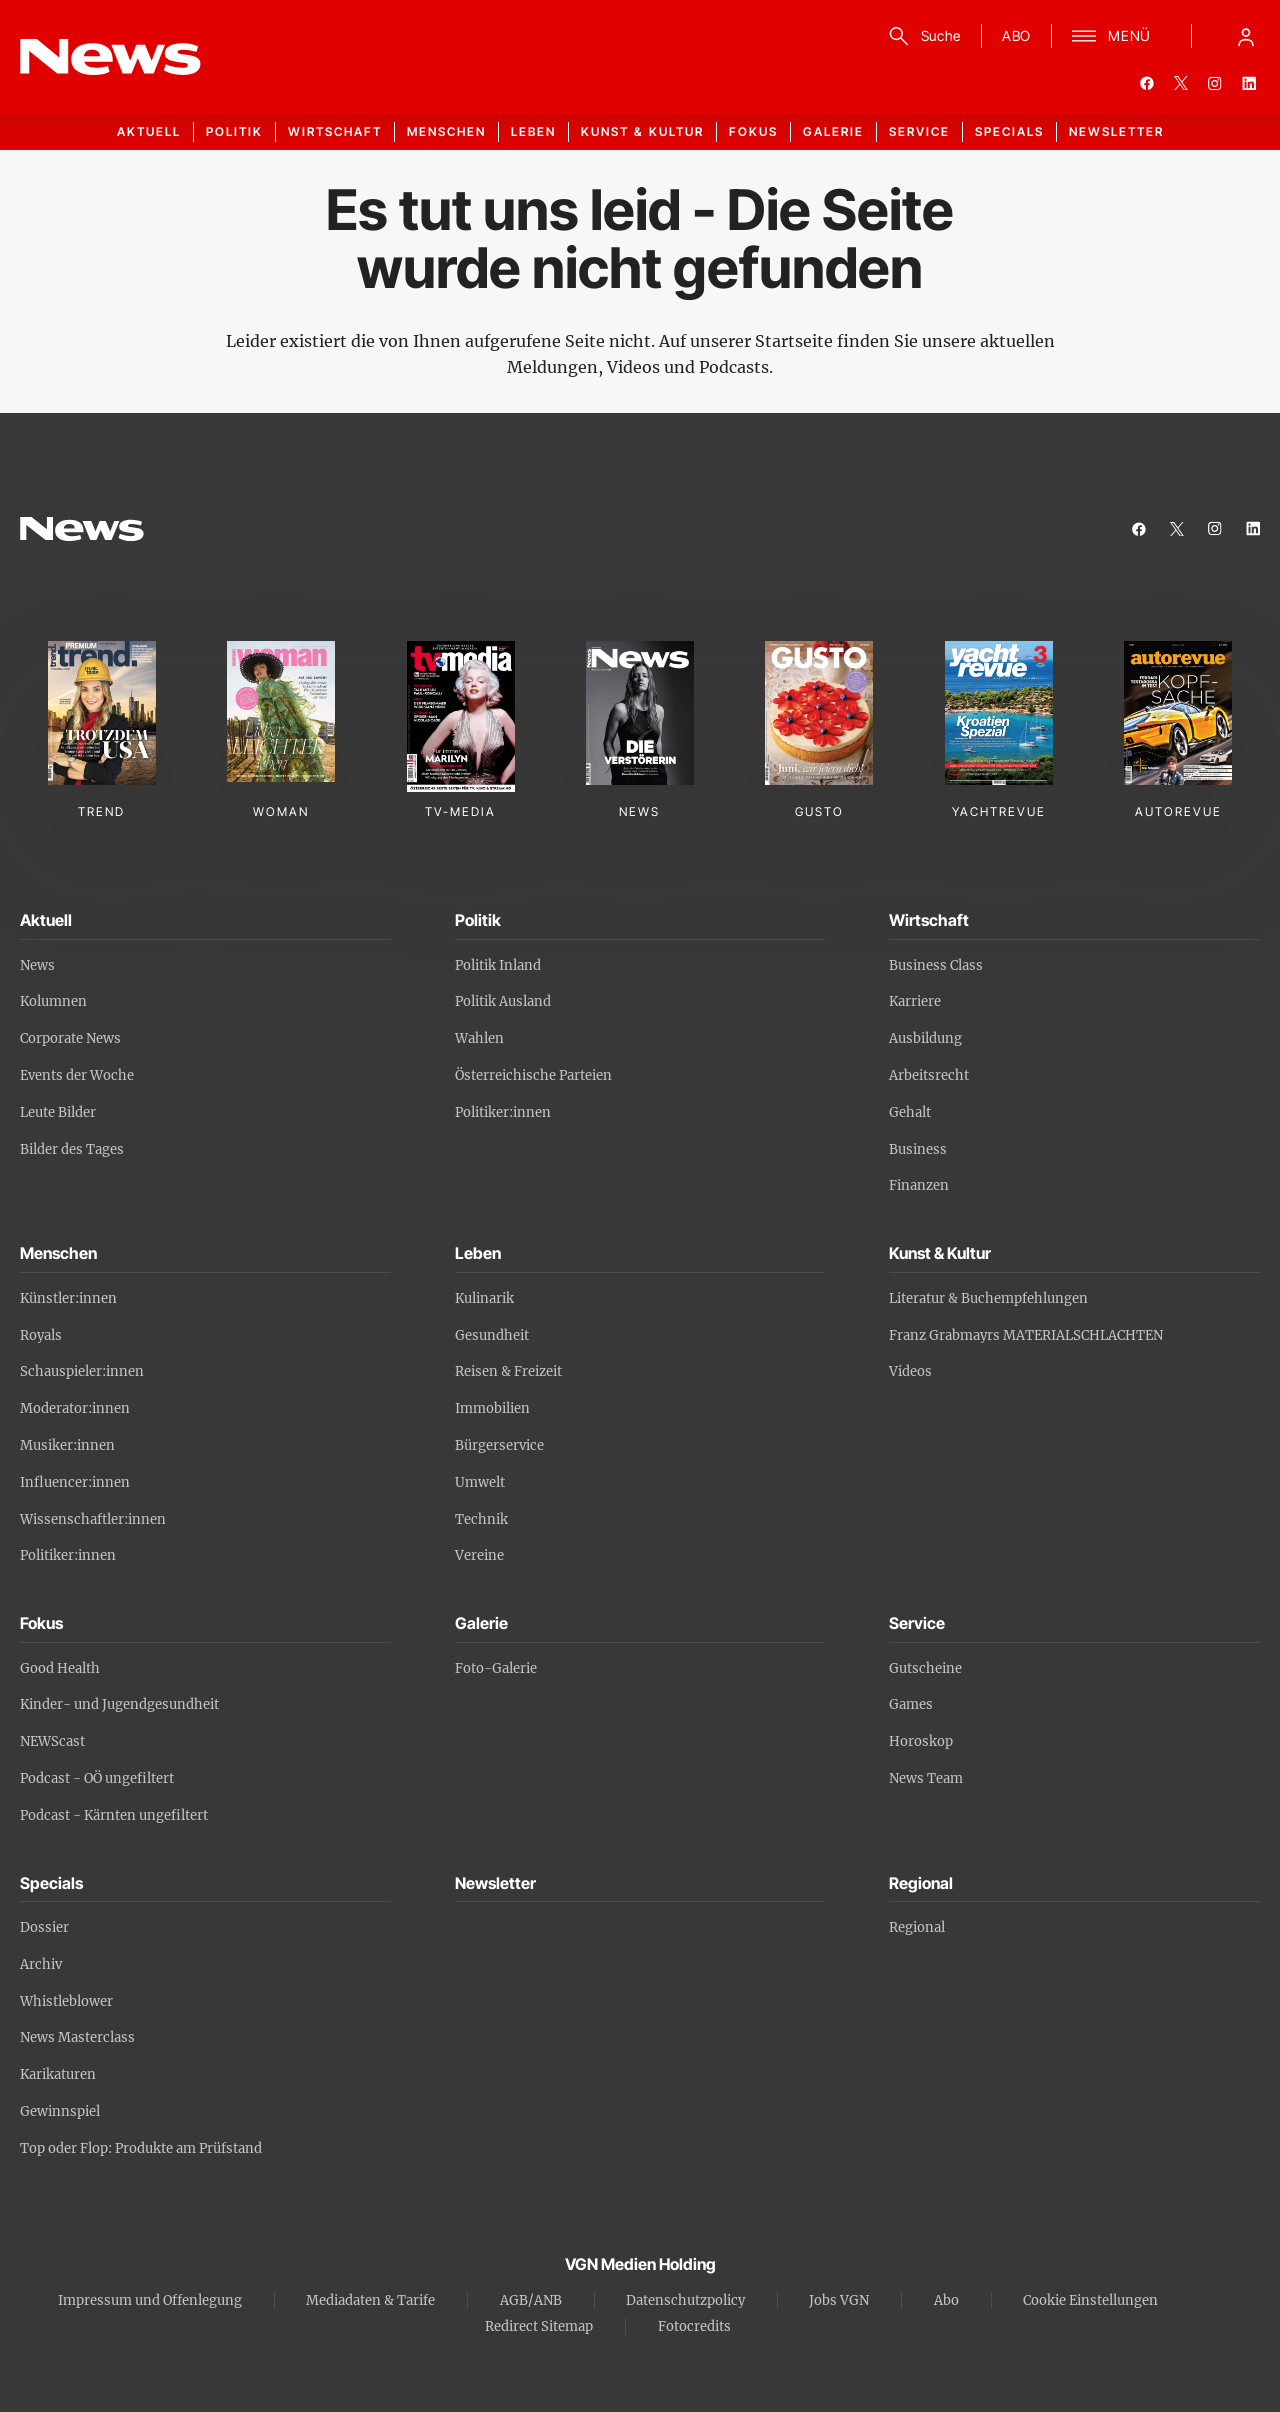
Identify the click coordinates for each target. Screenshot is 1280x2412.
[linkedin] (1249, 83)
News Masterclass (77, 2037)
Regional (917, 1927)
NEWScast (52, 1741)
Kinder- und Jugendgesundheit (119, 1704)
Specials (1009, 131)
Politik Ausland (503, 1001)
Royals (41, 1335)
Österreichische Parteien (533, 1075)
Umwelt (480, 1482)
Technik (481, 1519)
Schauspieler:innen (82, 1371)
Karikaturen (58, 2074)
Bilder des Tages (72, 1149)
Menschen (446, 131)
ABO (1016, 35)
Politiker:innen (503, 1112)
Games (911, 1704)
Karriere (915, 1001)
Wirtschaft (335, 131)
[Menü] (1111, 36)
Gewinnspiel (60, 2111)
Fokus (753, 131)
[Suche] (921, 36)
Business (918, 1149)
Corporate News (70, 1038)
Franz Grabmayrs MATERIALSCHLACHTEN (1026, 1335)
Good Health (60, 1668)
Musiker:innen (67, 1445)
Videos (910, 1371)
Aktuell (149, 131)
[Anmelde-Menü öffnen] (1246, 36)
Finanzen (919, 1185)
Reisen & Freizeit (508, 1371)
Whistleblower (66, 2001)
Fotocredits (694, 2326)
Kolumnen (53, 1001)
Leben (533, 131)
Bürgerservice (499, 1445)
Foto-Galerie (496, 1668)
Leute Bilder (58, 1112)
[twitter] (1181, 83)
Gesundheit (492, 1335)
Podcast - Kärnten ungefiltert (114, 1815)
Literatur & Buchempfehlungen (988, 1298)
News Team (926, 1778)
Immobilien (492, 1408)
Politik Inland (498, 965)
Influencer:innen (75, 1482)
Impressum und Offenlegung (150, 2300)
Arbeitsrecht (929, 1075)
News (37, 965)
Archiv (41, 1964)
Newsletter (1116, 131)
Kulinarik (484, 1298)
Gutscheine (925, 1668)
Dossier (44, 1927)
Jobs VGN (839, 2300)
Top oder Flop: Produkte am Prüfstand (141, 2148)
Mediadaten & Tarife (370, 2300)
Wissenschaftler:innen (93, 1519)
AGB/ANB (531, 2300)
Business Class (936, 965)
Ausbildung (925, 1038)
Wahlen (479, 1038)
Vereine (479, 1555)
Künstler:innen (68, 1298)
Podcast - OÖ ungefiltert (97, 1778)
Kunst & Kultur (642, 131)
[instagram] (1215, 83)
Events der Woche (77, 1075)
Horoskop (921, 1741)
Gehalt (910, 1112)
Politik (234, 131)
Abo (946, 2300)
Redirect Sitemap (539, 2326)
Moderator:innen (75, 1408)
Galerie (833, 131)
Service (919, 131)
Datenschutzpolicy (685, 2300)
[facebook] (1147, 83)
